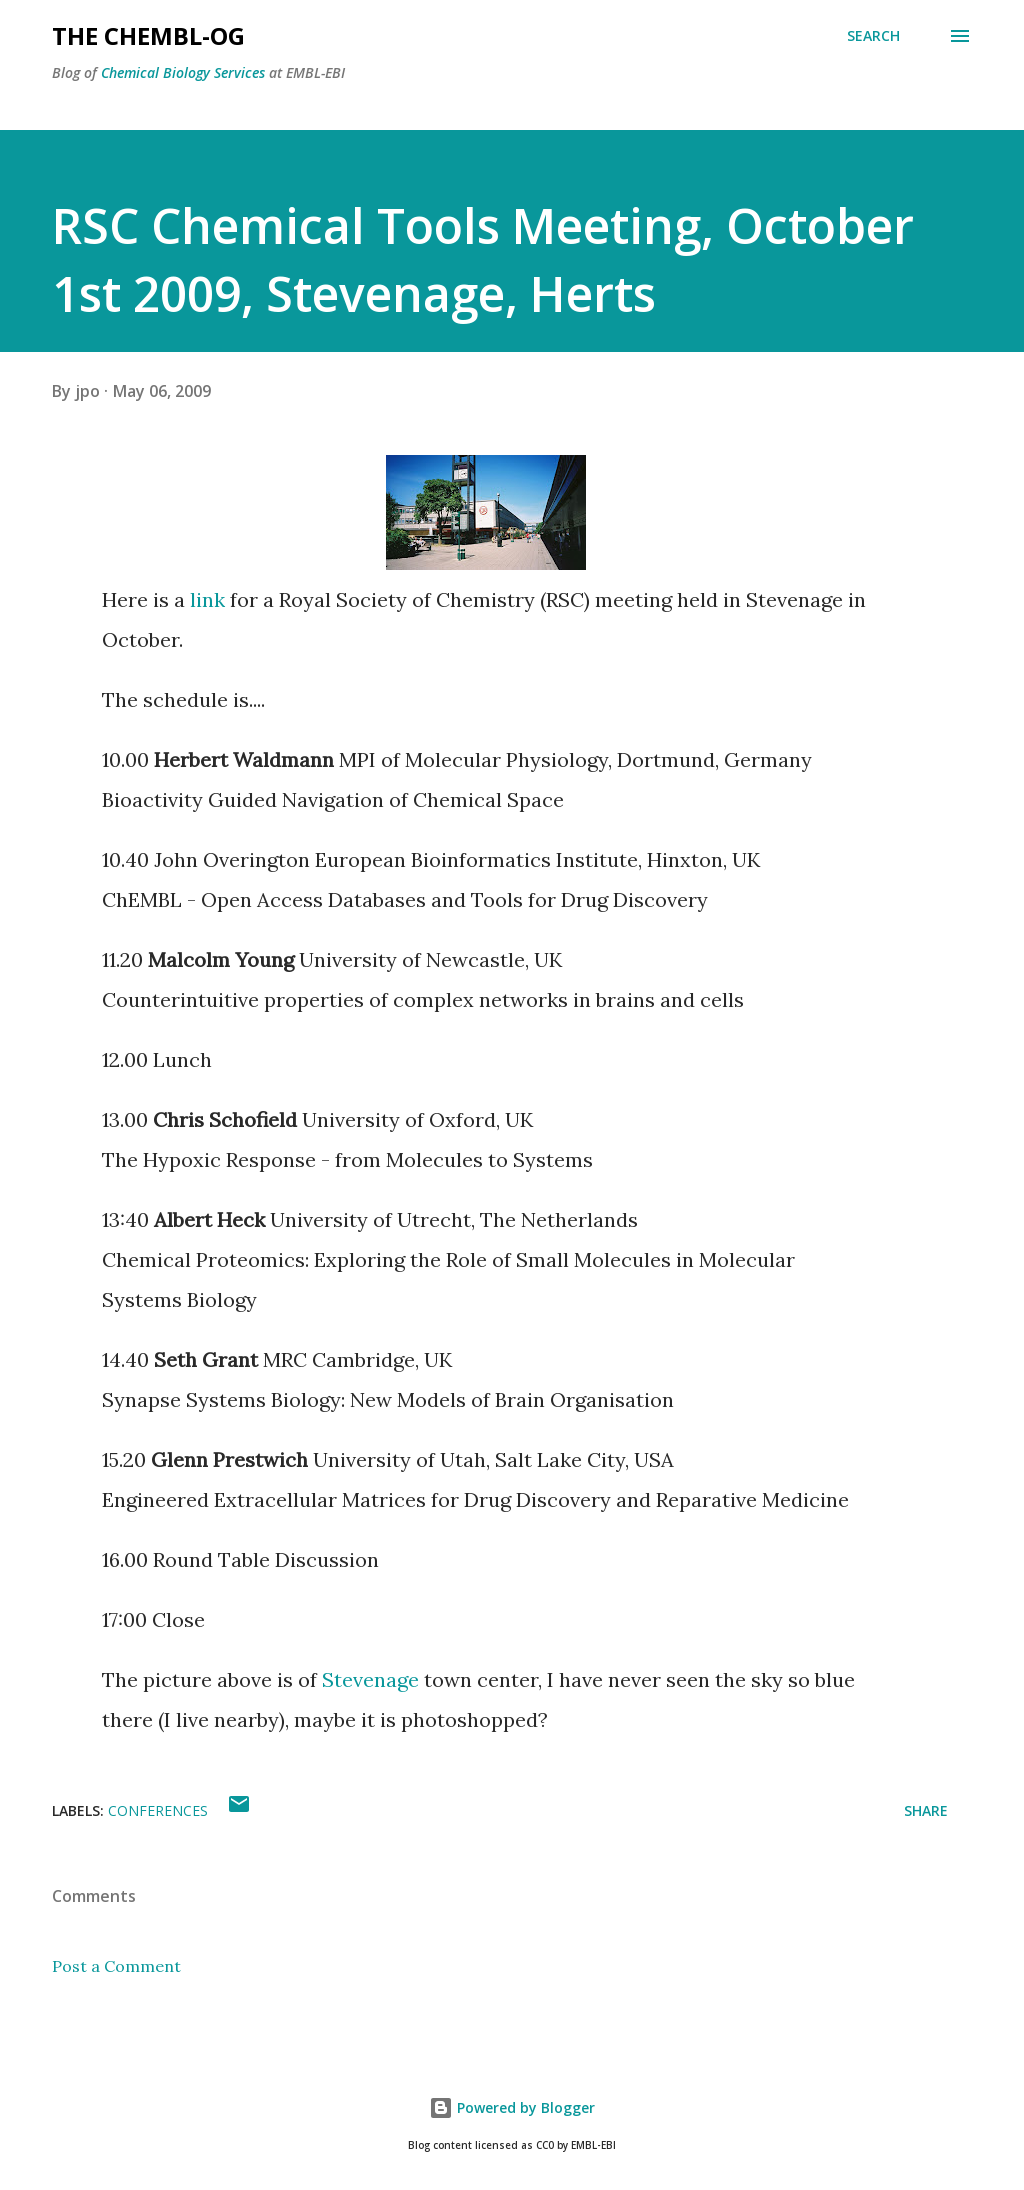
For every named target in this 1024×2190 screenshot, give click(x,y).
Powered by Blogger (512, 2107)
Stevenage (370, 1679)
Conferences (158, 1810)
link (207, 599)
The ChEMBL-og (148, 35)
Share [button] (926, 1810)
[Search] (873, 36)
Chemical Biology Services (183, 72)
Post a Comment (116, 1966)
